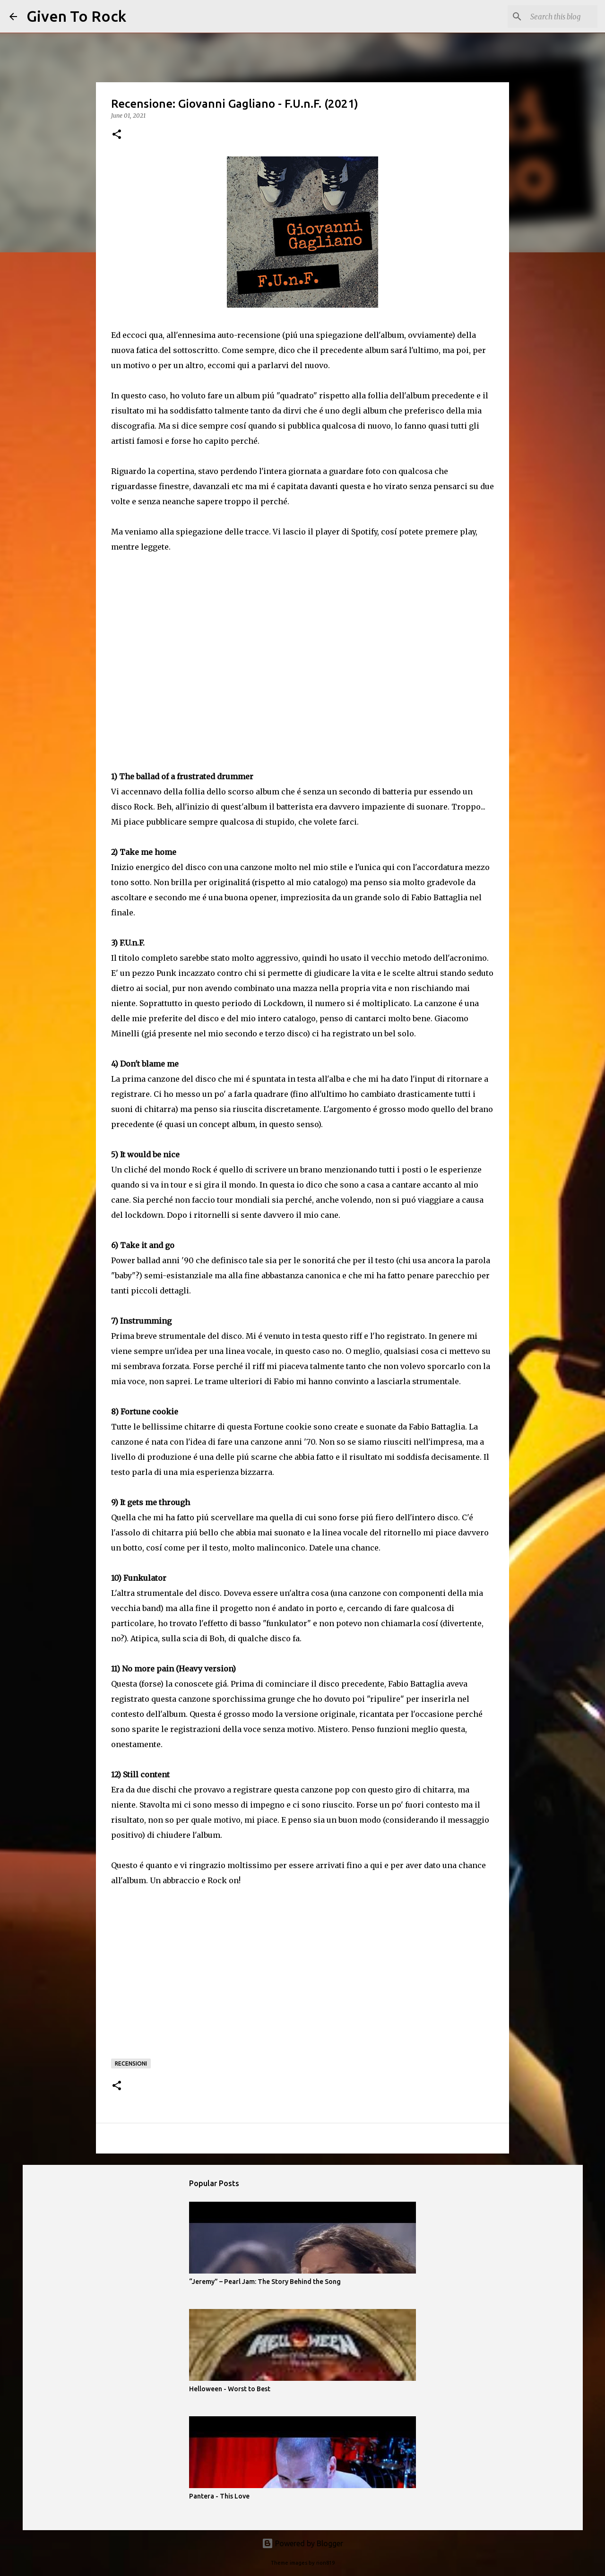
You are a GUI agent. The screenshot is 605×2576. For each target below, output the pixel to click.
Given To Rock (76, 16)
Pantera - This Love (219, 2496)
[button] (116, 135)
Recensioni (131, 2063)
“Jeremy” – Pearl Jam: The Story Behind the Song (265, 2281)
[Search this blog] (547, 16)
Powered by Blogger (302, 2543)
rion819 (325, 2563)
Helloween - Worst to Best (229, 2389)
